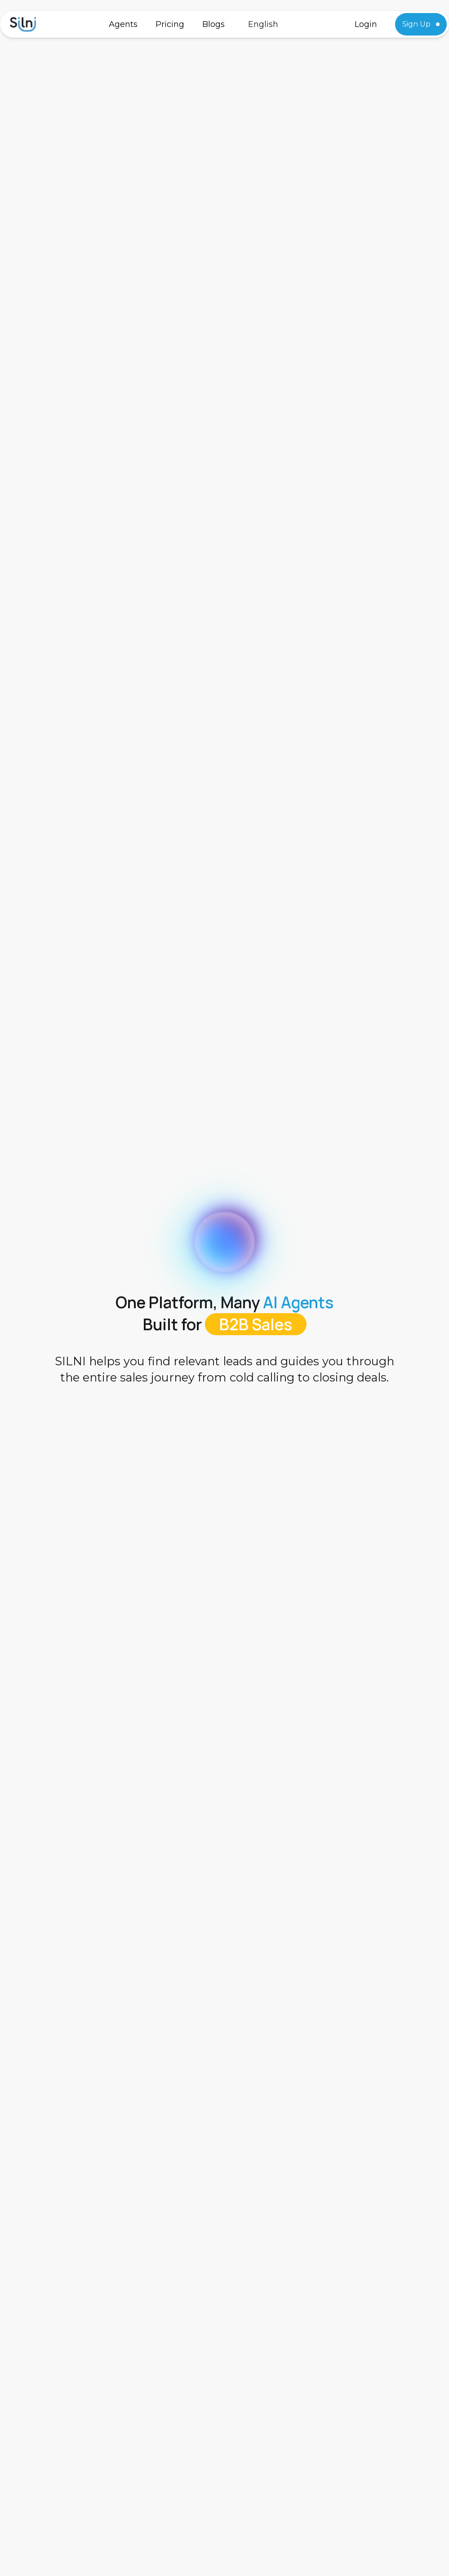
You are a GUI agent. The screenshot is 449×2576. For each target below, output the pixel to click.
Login (366, 24)
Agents (123, 24)
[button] (263, 24)
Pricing (170, 24)
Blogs (213, 24)
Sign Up (421, 24)
